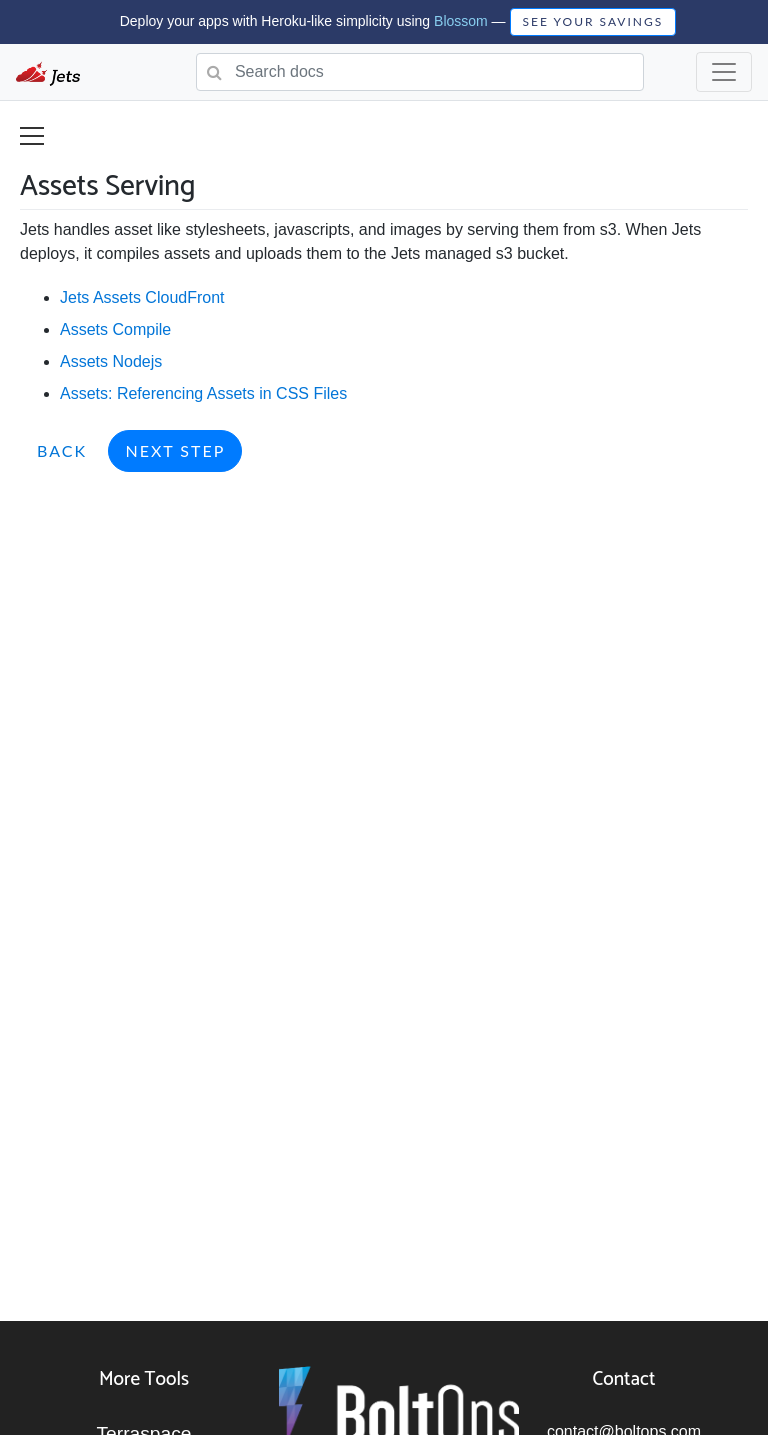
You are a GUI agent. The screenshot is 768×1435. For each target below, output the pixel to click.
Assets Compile (115, 329)
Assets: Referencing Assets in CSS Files (203, 393)
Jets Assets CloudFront (142, 297)
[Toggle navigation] (724, 72)
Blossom (461, 21)
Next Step (175, 450)
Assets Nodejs (111, 361)
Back (62, 450)
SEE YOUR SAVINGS (593, 21)
